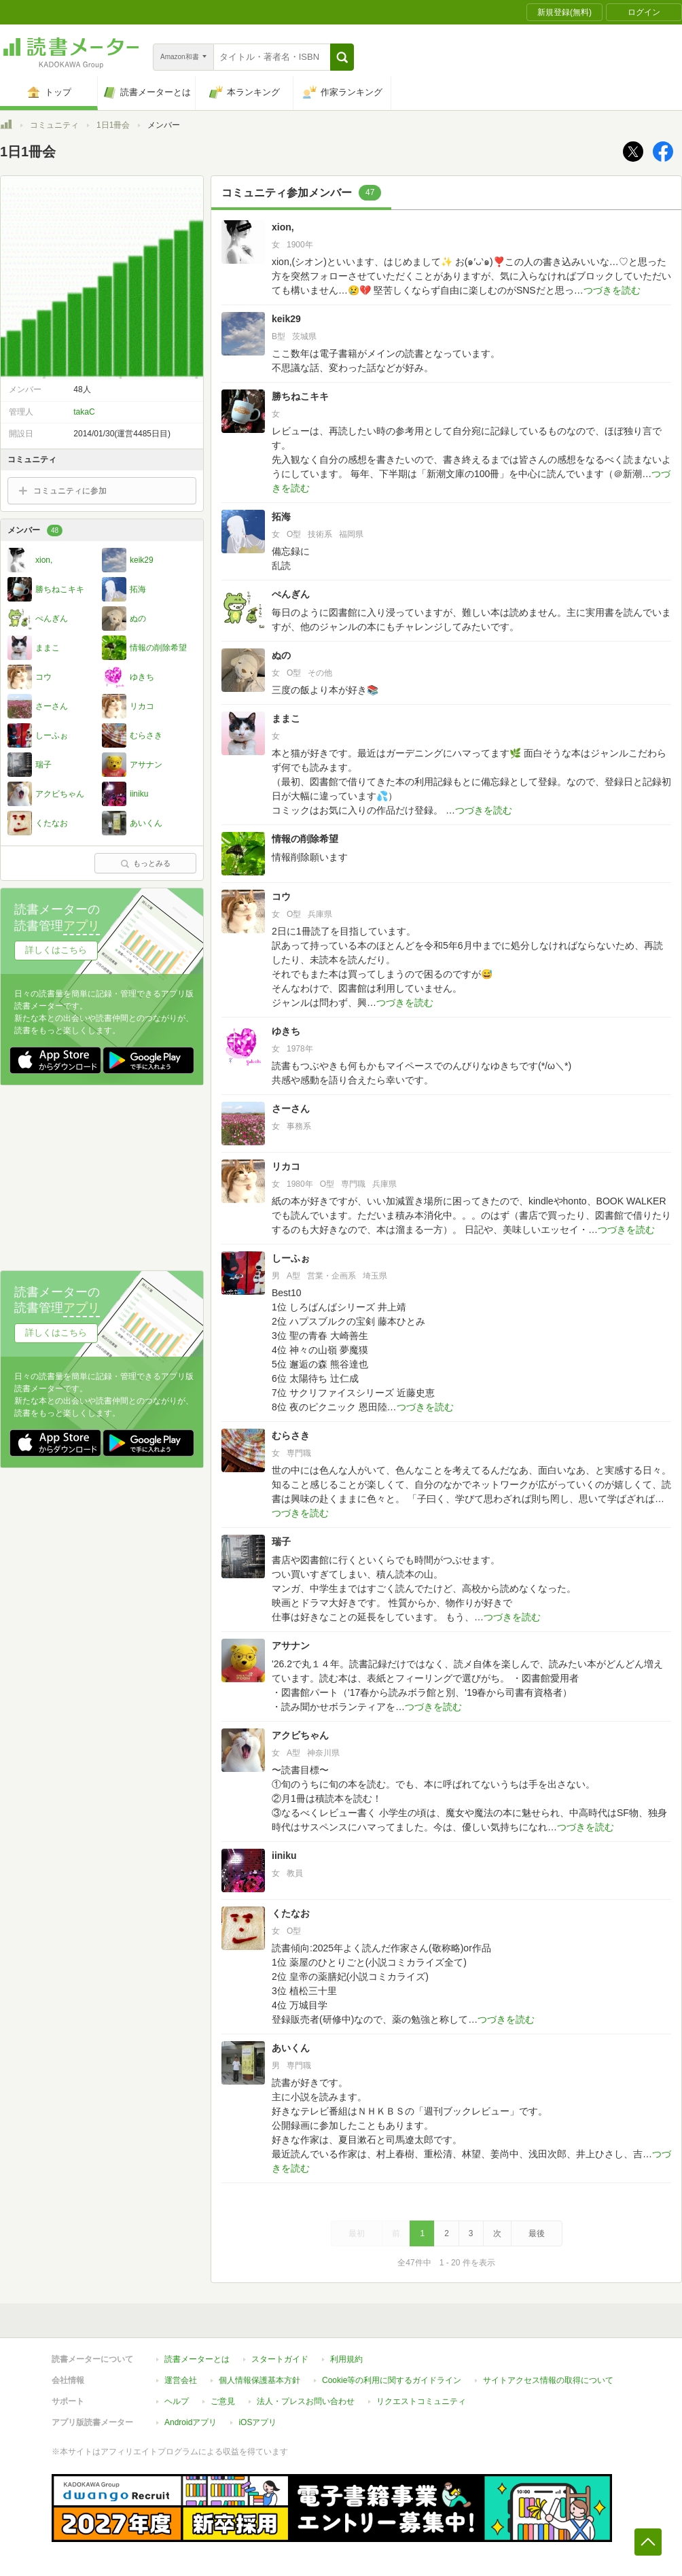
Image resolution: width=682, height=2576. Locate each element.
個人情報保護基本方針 (259, 2380)
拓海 (281, 516)
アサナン (291, 1645)
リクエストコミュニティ (421, 2401)
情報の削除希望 (305, 838)
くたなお (291, 1913)
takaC (83, 412)
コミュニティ (54, 125)
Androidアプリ (190, 2422)
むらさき (291, 1435)
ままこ (286, 718)
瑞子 (281, 1541)
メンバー (34, 530)
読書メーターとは (197, 2359)
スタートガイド (279, 2359)
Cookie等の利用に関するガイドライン (391, 2380)
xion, (283, 227)
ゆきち (286, 1031)
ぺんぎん (291, 594)
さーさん (291, 1108)
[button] (342, 57)
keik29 (286, 318)
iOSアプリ (257, 2422)
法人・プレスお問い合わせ (306, 2401)
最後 (536, 2233)
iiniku (284, 1855)
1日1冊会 (113, 125)
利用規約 (346, 2359)
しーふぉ (291, 1258)
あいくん (291, 2047)
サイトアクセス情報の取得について (548, 2380)
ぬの (281, 655)
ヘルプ (176, 2401)
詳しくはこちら (56, 950)
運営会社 (180, 2380)
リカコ (286, 1166)
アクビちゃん (300, 1735)
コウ (281, 896)
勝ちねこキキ (300, 396)
